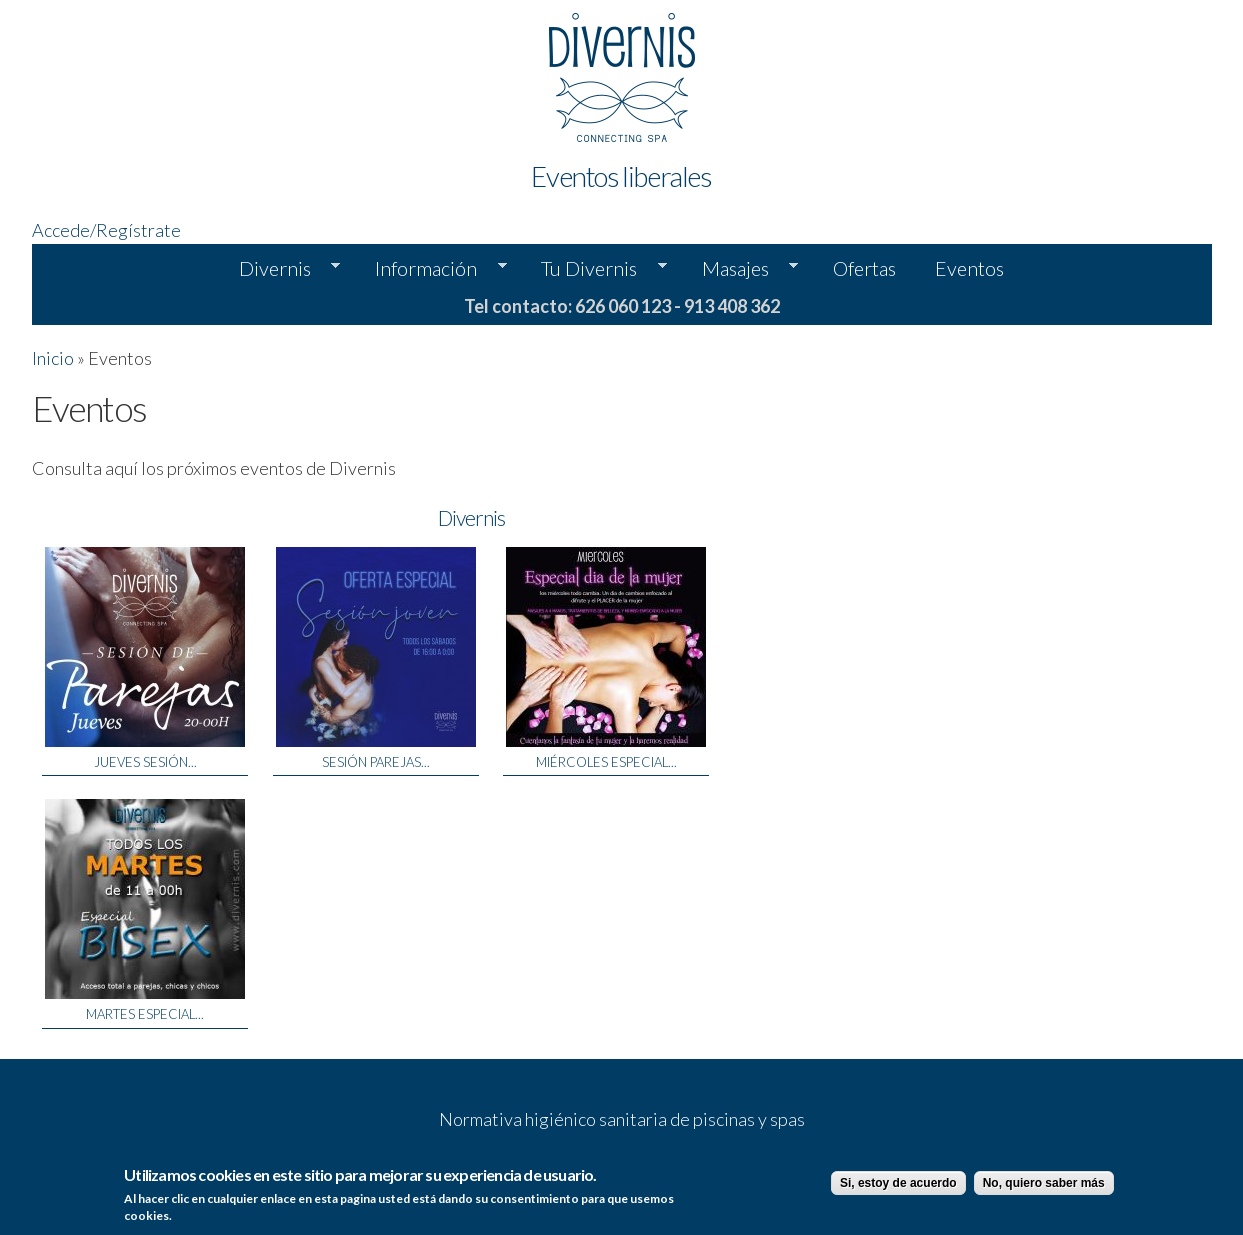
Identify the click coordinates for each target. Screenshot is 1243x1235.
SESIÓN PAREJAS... (376, 762)
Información (431, 268)
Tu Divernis (594, 268)
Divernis (280, 268)
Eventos (969, 268)
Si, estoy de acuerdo (898, 1184)
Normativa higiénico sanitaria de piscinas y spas (622, 1119)
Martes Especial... (145, 1014)
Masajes (740, 268)
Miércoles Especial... (606, 762)
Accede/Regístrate (106, 230)
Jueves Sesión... (145, 762)
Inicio (53, 358)
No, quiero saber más (1044, 1184)
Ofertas (864, 268)
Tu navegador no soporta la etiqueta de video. (1072, 451)
